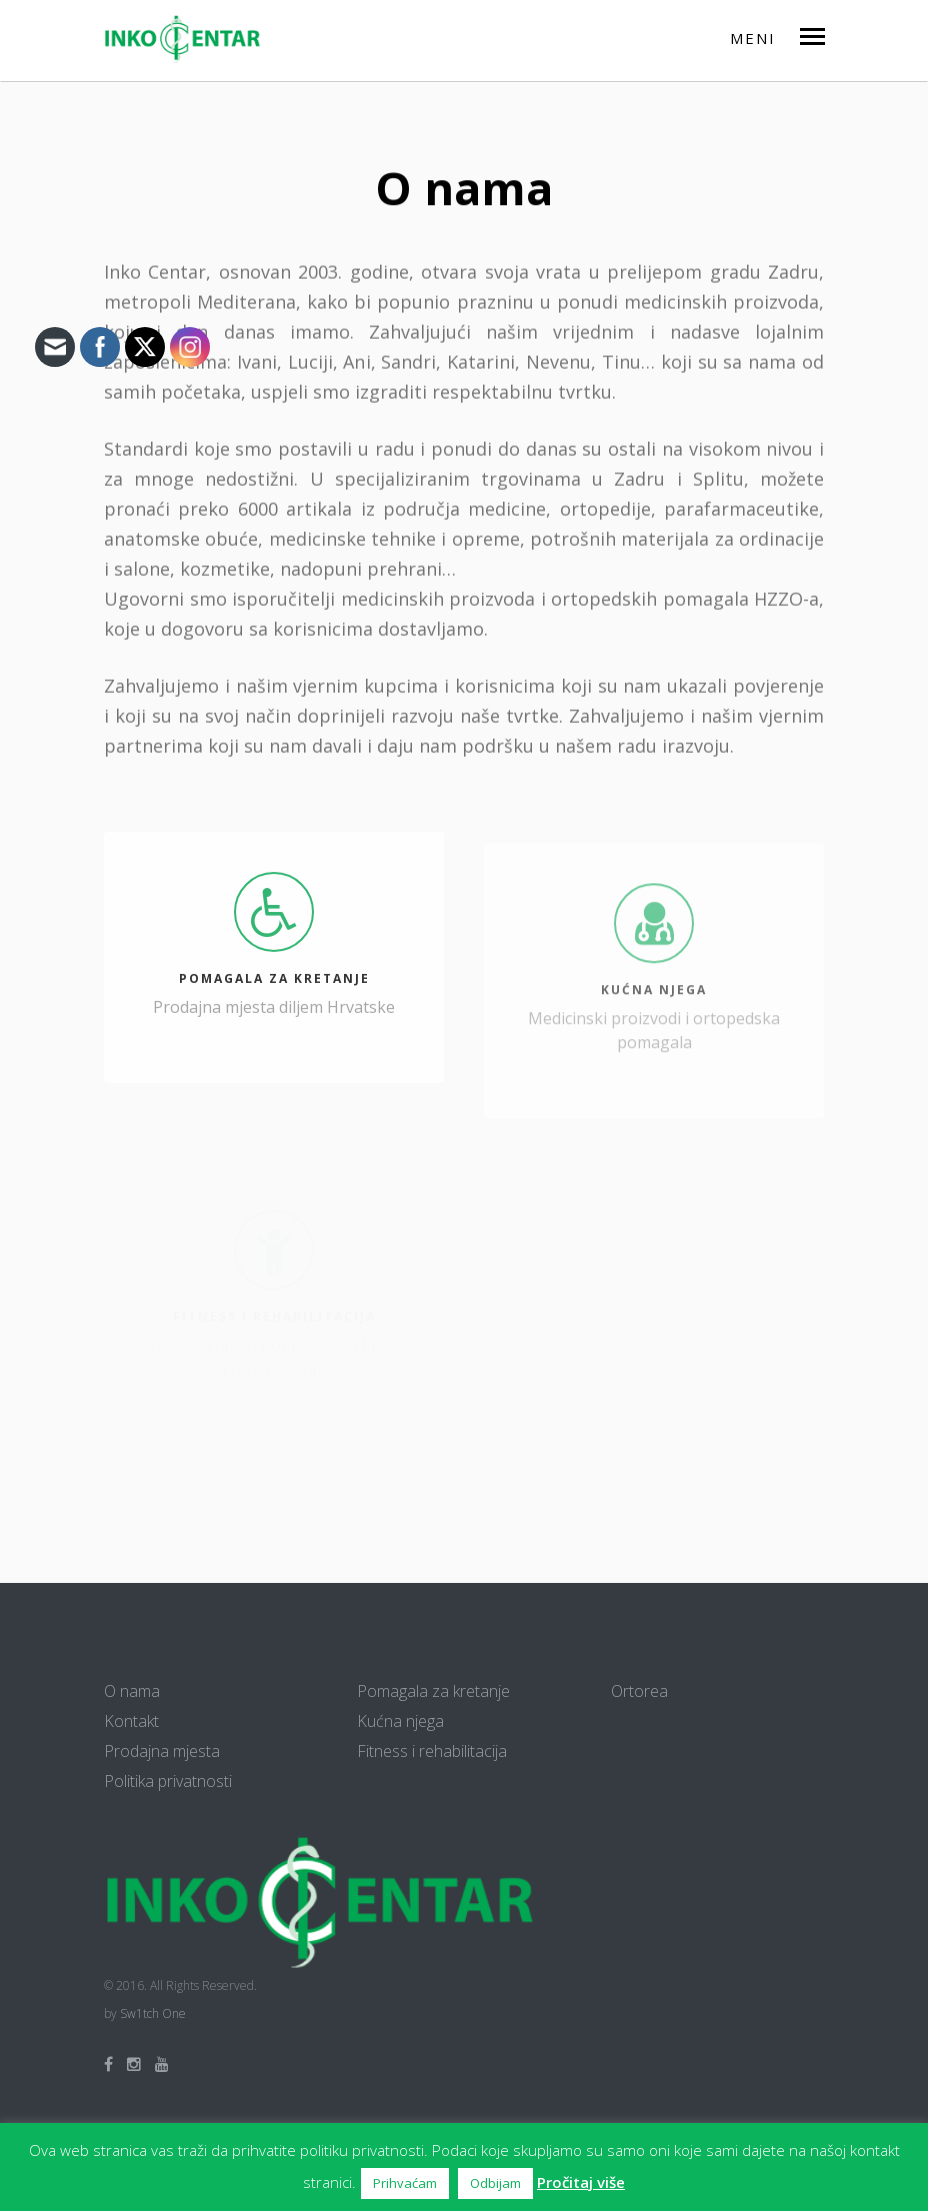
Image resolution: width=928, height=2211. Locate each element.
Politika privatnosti (168, 1781)
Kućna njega (400, 1721)
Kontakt (131, 1721)
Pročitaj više (581, 2182)
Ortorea (639, 1691)
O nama (132, 1691)
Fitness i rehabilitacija (432, 1751)
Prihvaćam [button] (405, 2183)
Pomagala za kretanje (433, 1691)
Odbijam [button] (495, 2183)
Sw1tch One (153, 2013)
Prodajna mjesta (162, 1751)
